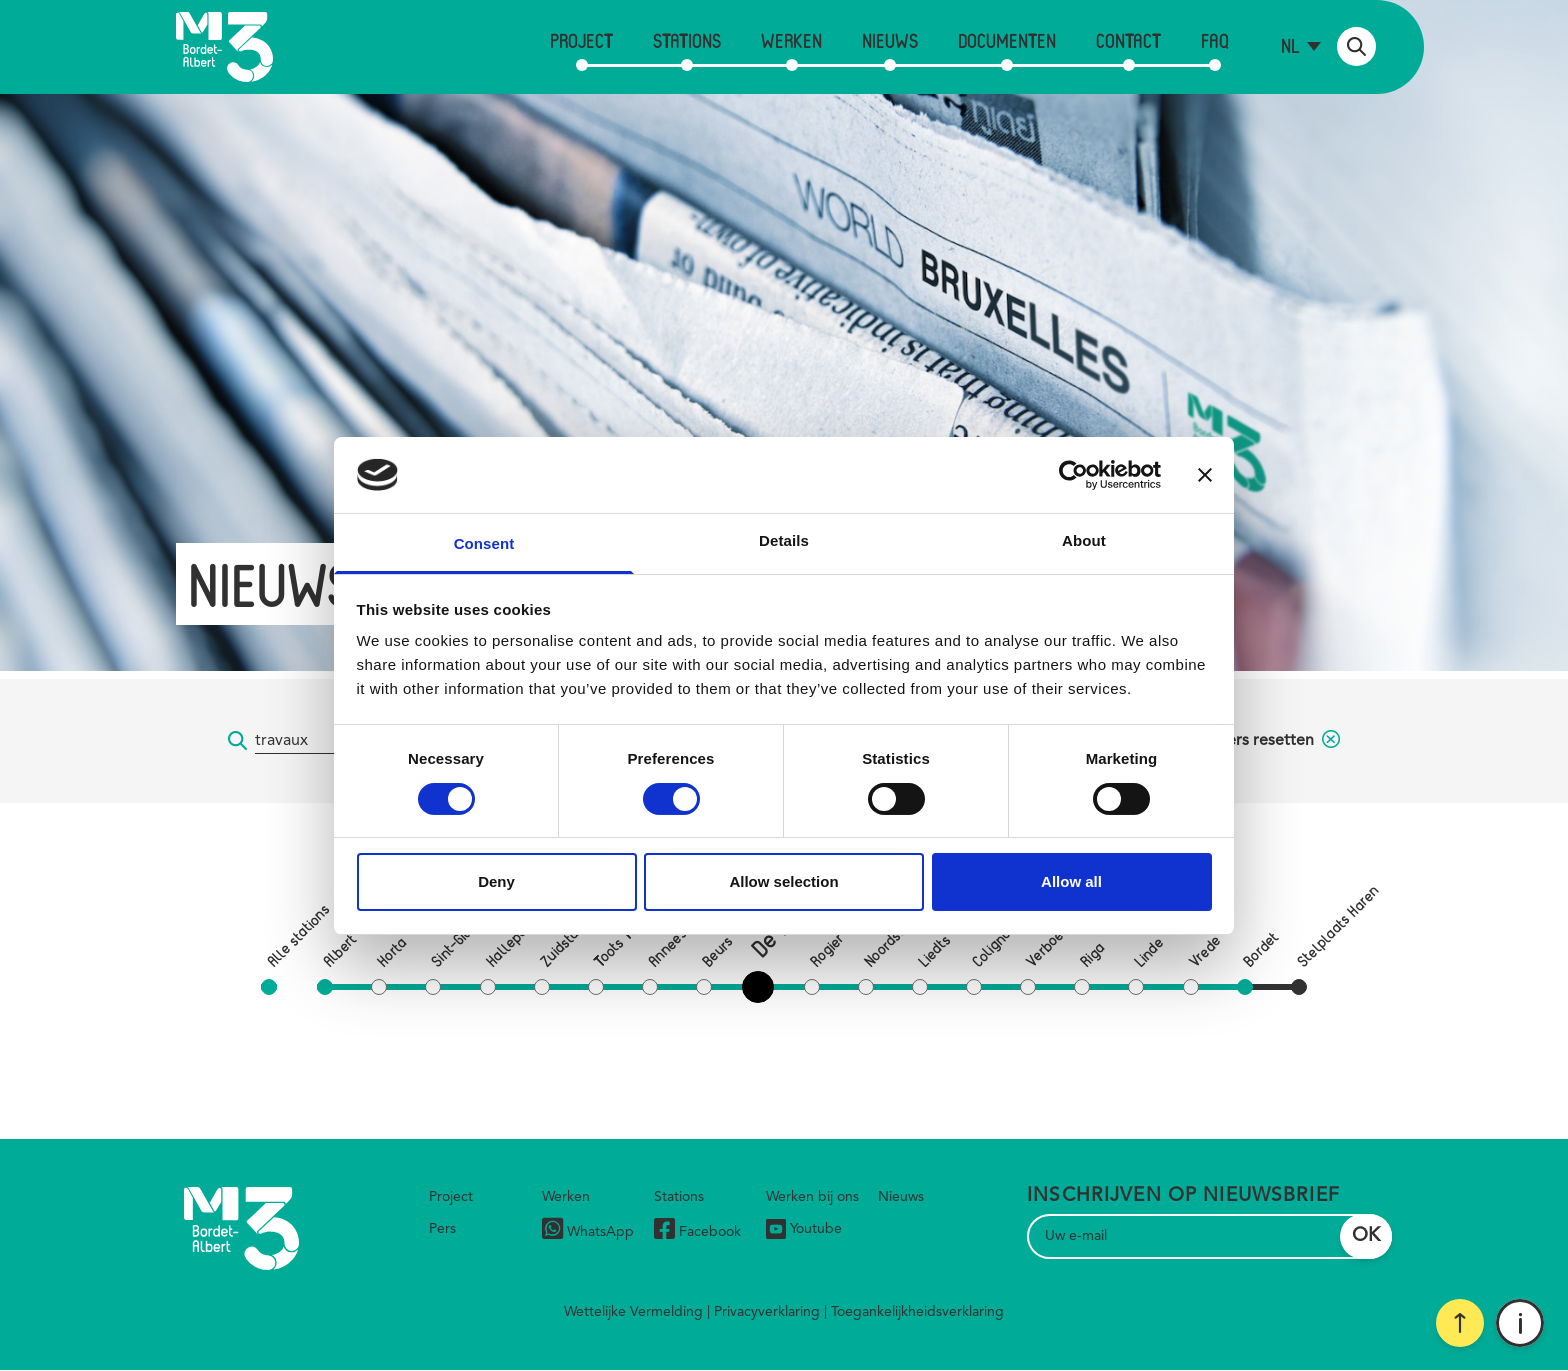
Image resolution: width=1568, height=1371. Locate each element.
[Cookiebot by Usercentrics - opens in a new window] (1073, 475)
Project (581, 40)
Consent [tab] (484, 543)
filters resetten (1274, 741)
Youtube (804, 1229)
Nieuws (890, 40)
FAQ (1215, 40)
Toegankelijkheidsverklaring (917, 1312)
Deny (496, 881)
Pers (442, 1229)
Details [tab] (784, 540)
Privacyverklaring (767, 1312)
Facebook (697, 1231)
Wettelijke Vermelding (633, 1312)
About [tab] (1084, 540)
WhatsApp (588, 1231)
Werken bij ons (812, 1197)
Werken (791, 40)
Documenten (1007, 40)
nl (1290, 45)
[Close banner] (1205, 475)
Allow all (1071, 881)
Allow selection (783, 881)
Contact (1128, 40)
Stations (687, 40)
